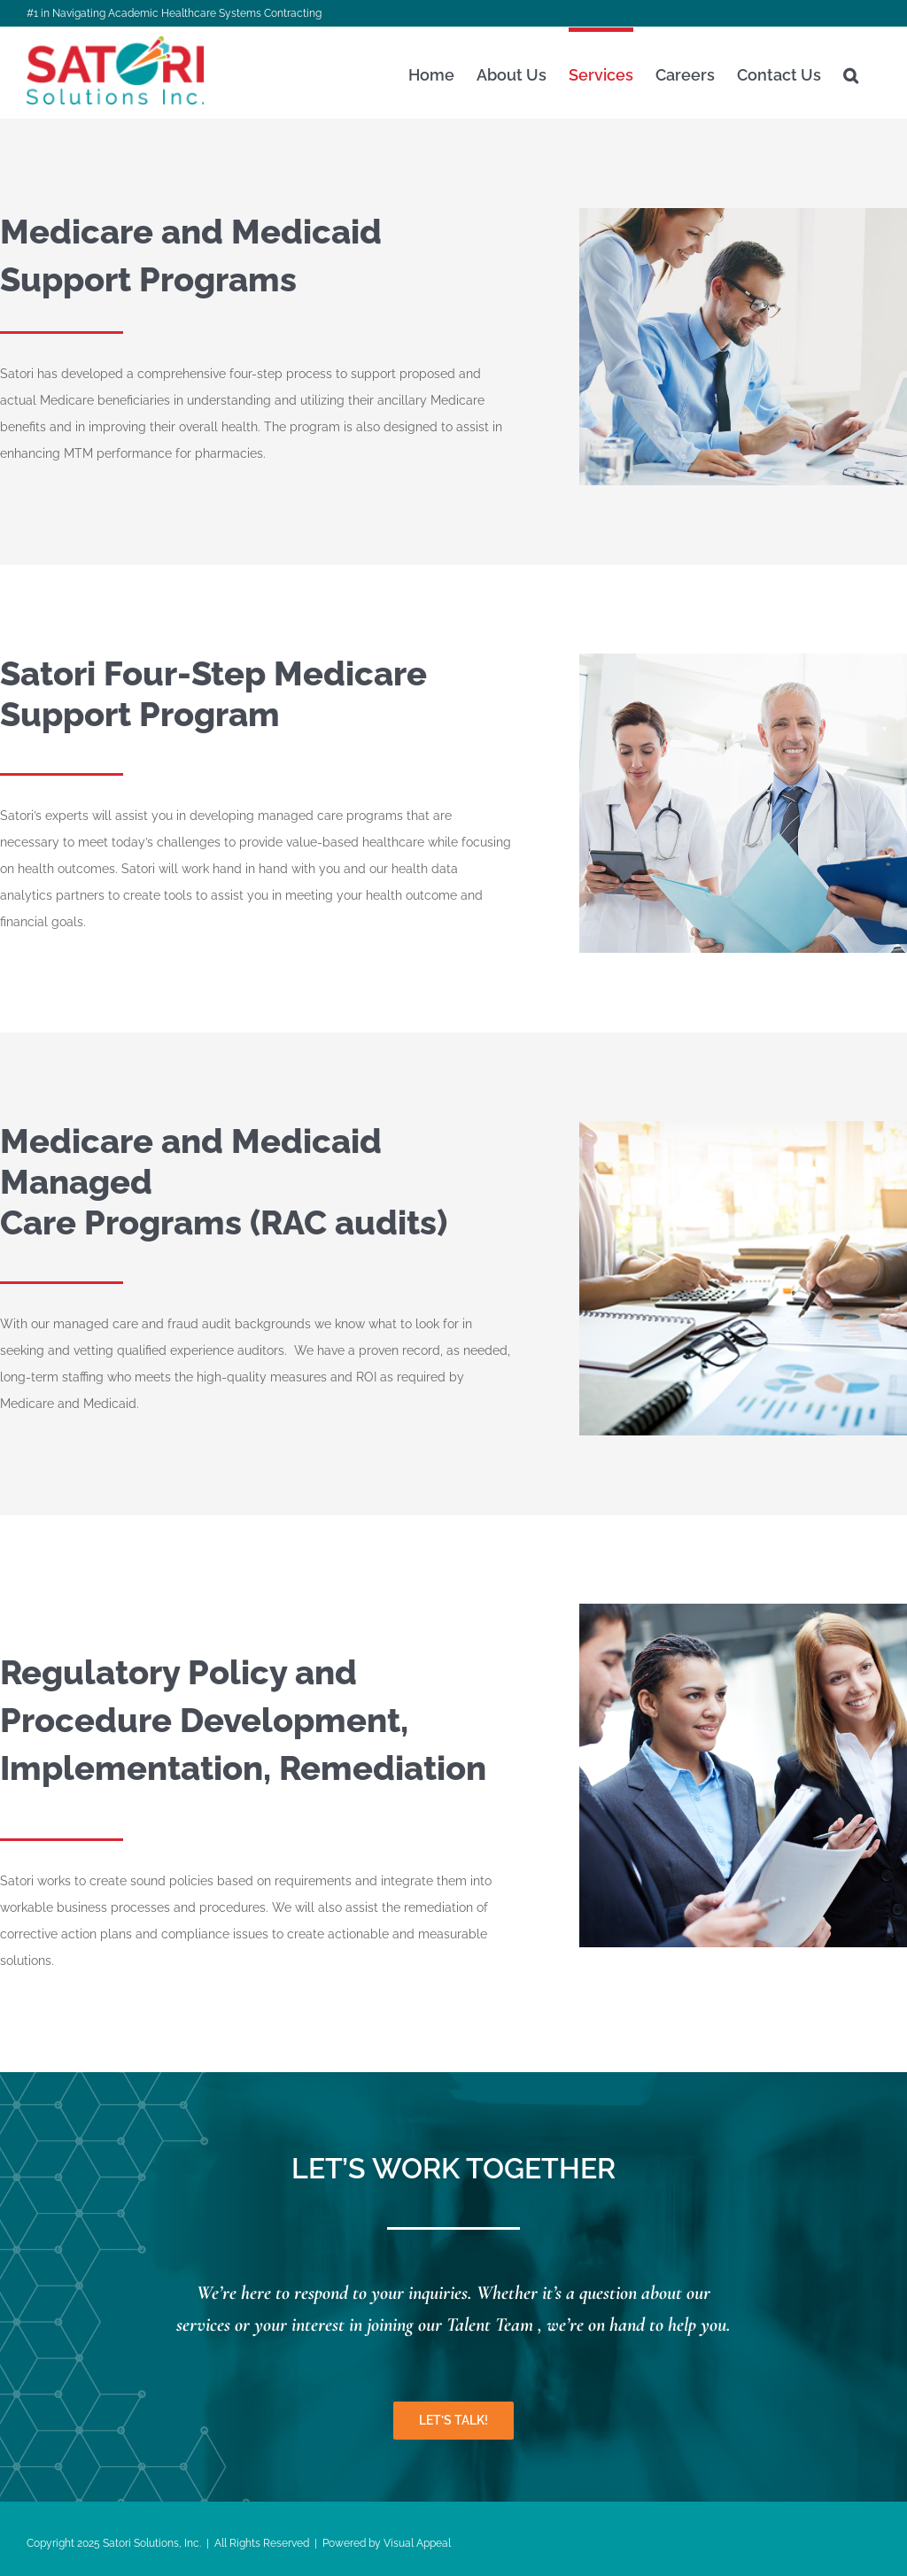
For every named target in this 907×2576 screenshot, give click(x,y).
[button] (850, 73)
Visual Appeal (417, 2543)
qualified (142, 1350)
